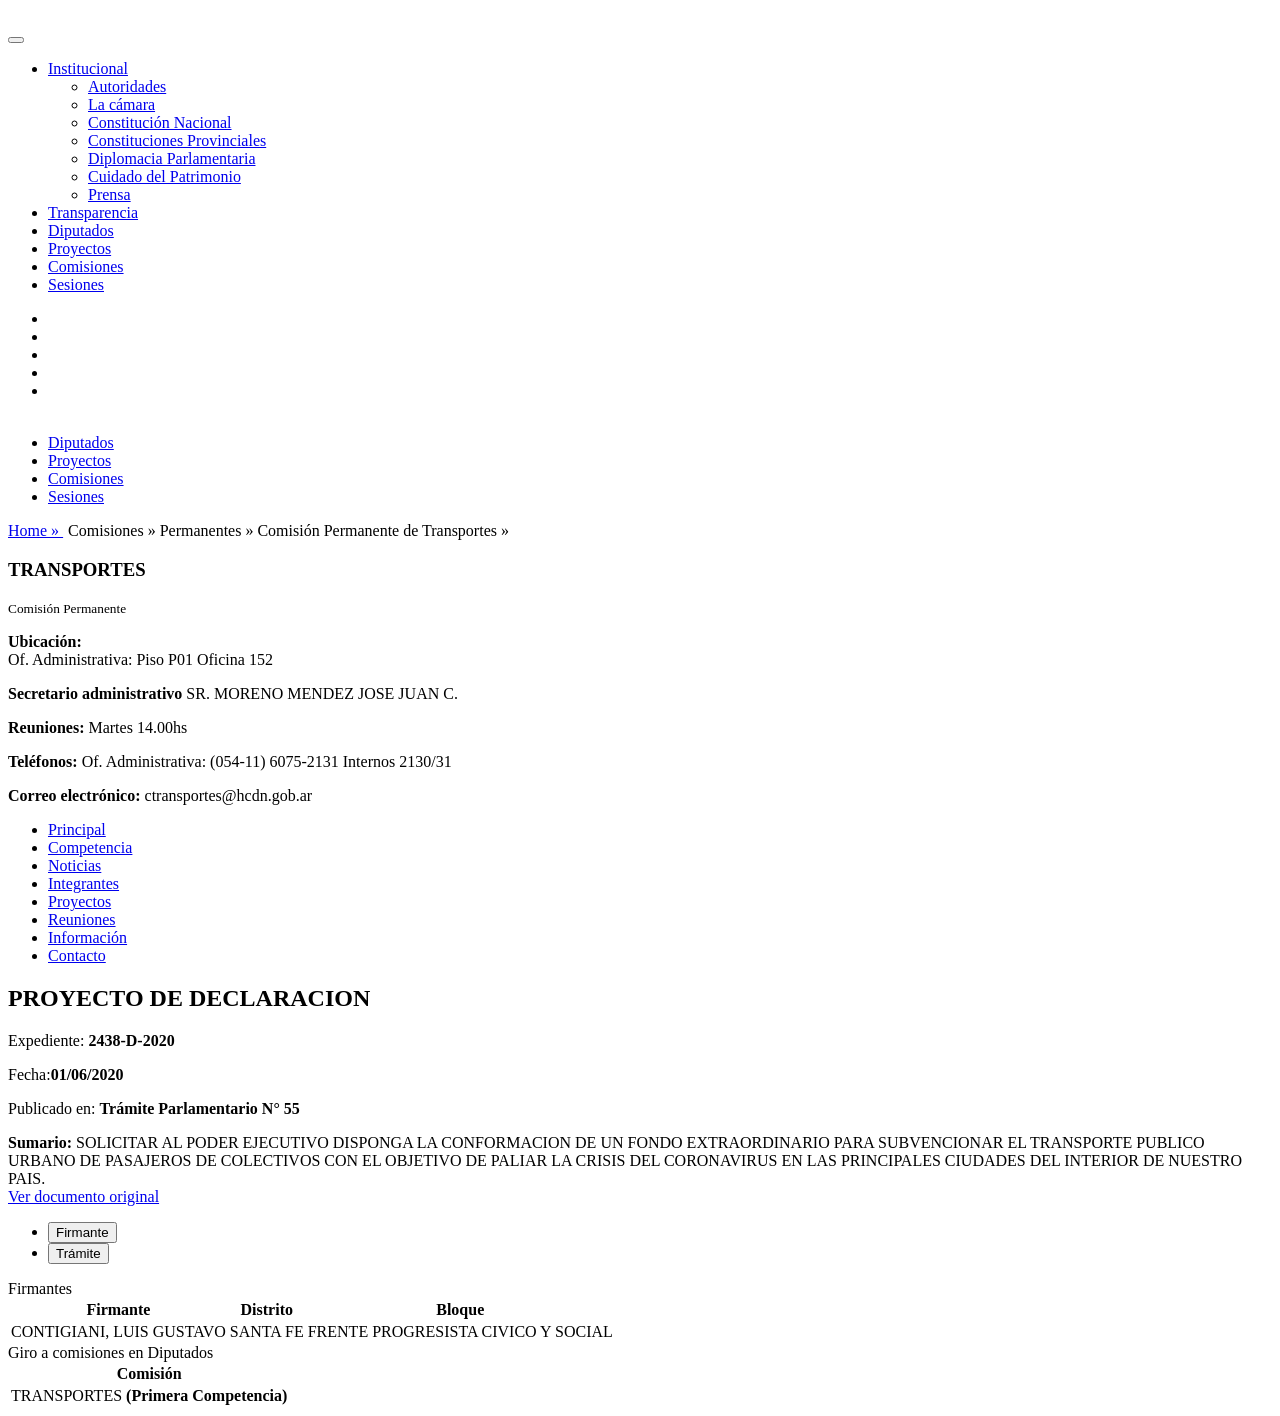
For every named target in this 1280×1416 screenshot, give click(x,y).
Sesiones (76, 284)
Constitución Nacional (160, 122)
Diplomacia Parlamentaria (171, 158)
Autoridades (127, 86)
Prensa (109, 194)
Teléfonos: (43, 761)
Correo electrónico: (74, 795)
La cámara (121, 104)
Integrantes (83, 883)
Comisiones (86, 266)
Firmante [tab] (82, 1232)
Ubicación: (45, 641)
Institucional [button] (88, 68)
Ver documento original (83, 1196)
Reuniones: (46, 727)
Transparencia (93, 212)
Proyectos (79, 248)
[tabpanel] (640, 1312)
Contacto (77, 955)
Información (87, 937)
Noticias (74, 865)
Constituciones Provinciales (177, 140)
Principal (77, 829)
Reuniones (82, 919)
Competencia (90, 847)
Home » (35, 530)
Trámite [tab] (78, 1253)
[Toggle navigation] (16, 40)
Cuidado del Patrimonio (164, 176)
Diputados (81, 230)
